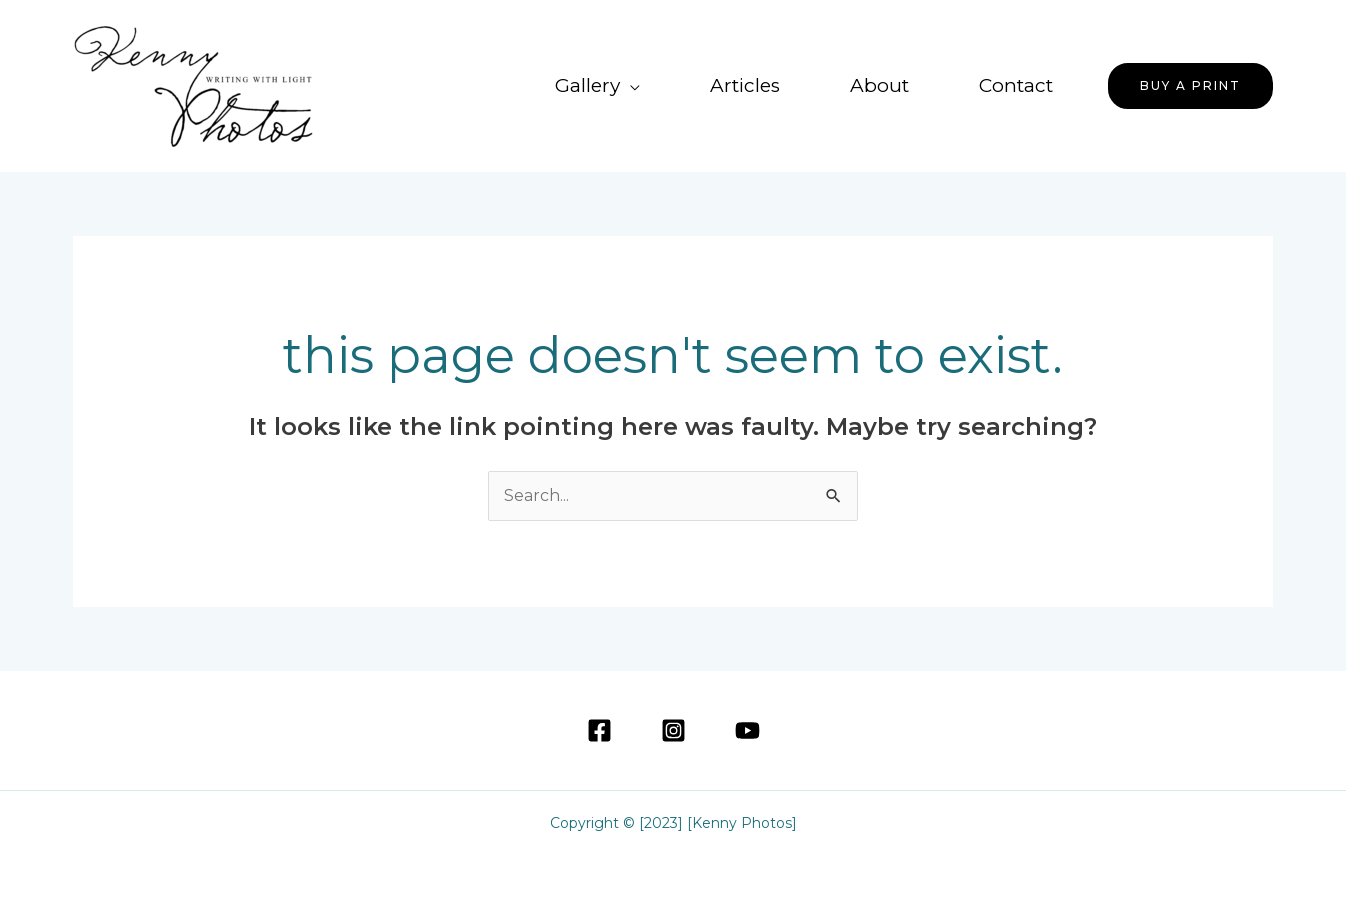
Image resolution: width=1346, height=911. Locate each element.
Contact (1016, 85)
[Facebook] (599, 730)
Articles (745, 85)
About (879, 85)
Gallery (587, 85)
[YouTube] (747, 730)
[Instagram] (673, 730)
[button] (1190, 86)
